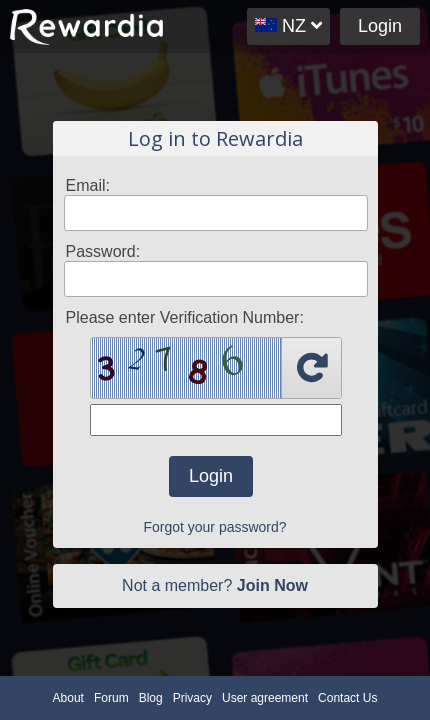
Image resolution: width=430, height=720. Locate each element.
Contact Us (347, 698)
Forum (111, 698)
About (68, 698)
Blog (151, 698)
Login (380, 26)
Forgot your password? (214, 527)
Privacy (192, 698)
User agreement (265, 698)
